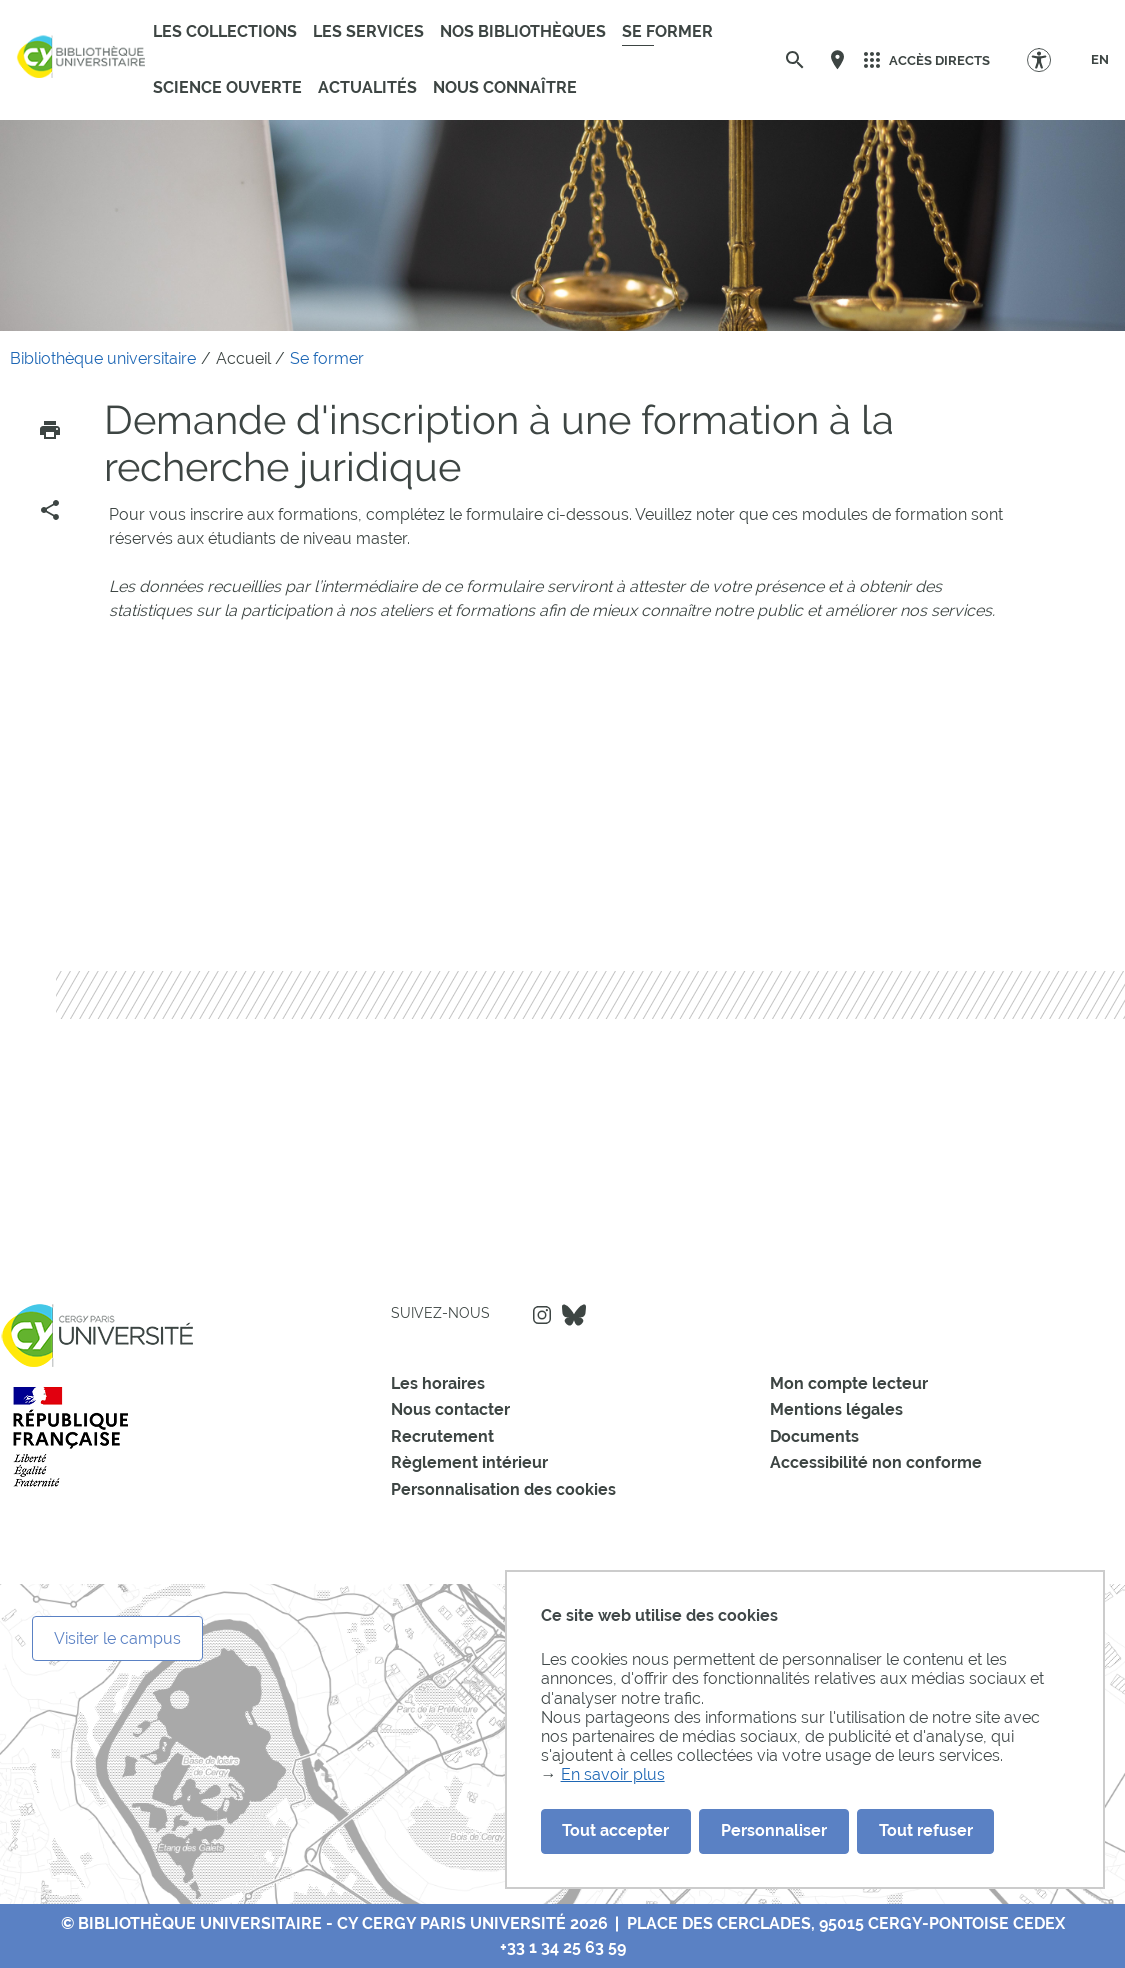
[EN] (1100, 60)
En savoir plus (613, 1774)
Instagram (542, 1315)
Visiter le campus (117, 1638)
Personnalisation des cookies (503, 1489)
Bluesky (574, 1315)
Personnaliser (774, 1830)
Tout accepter (615, 1830)
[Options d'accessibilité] (1048, 59)
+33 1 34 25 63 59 (563, 1947)
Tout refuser (926, 1830)
